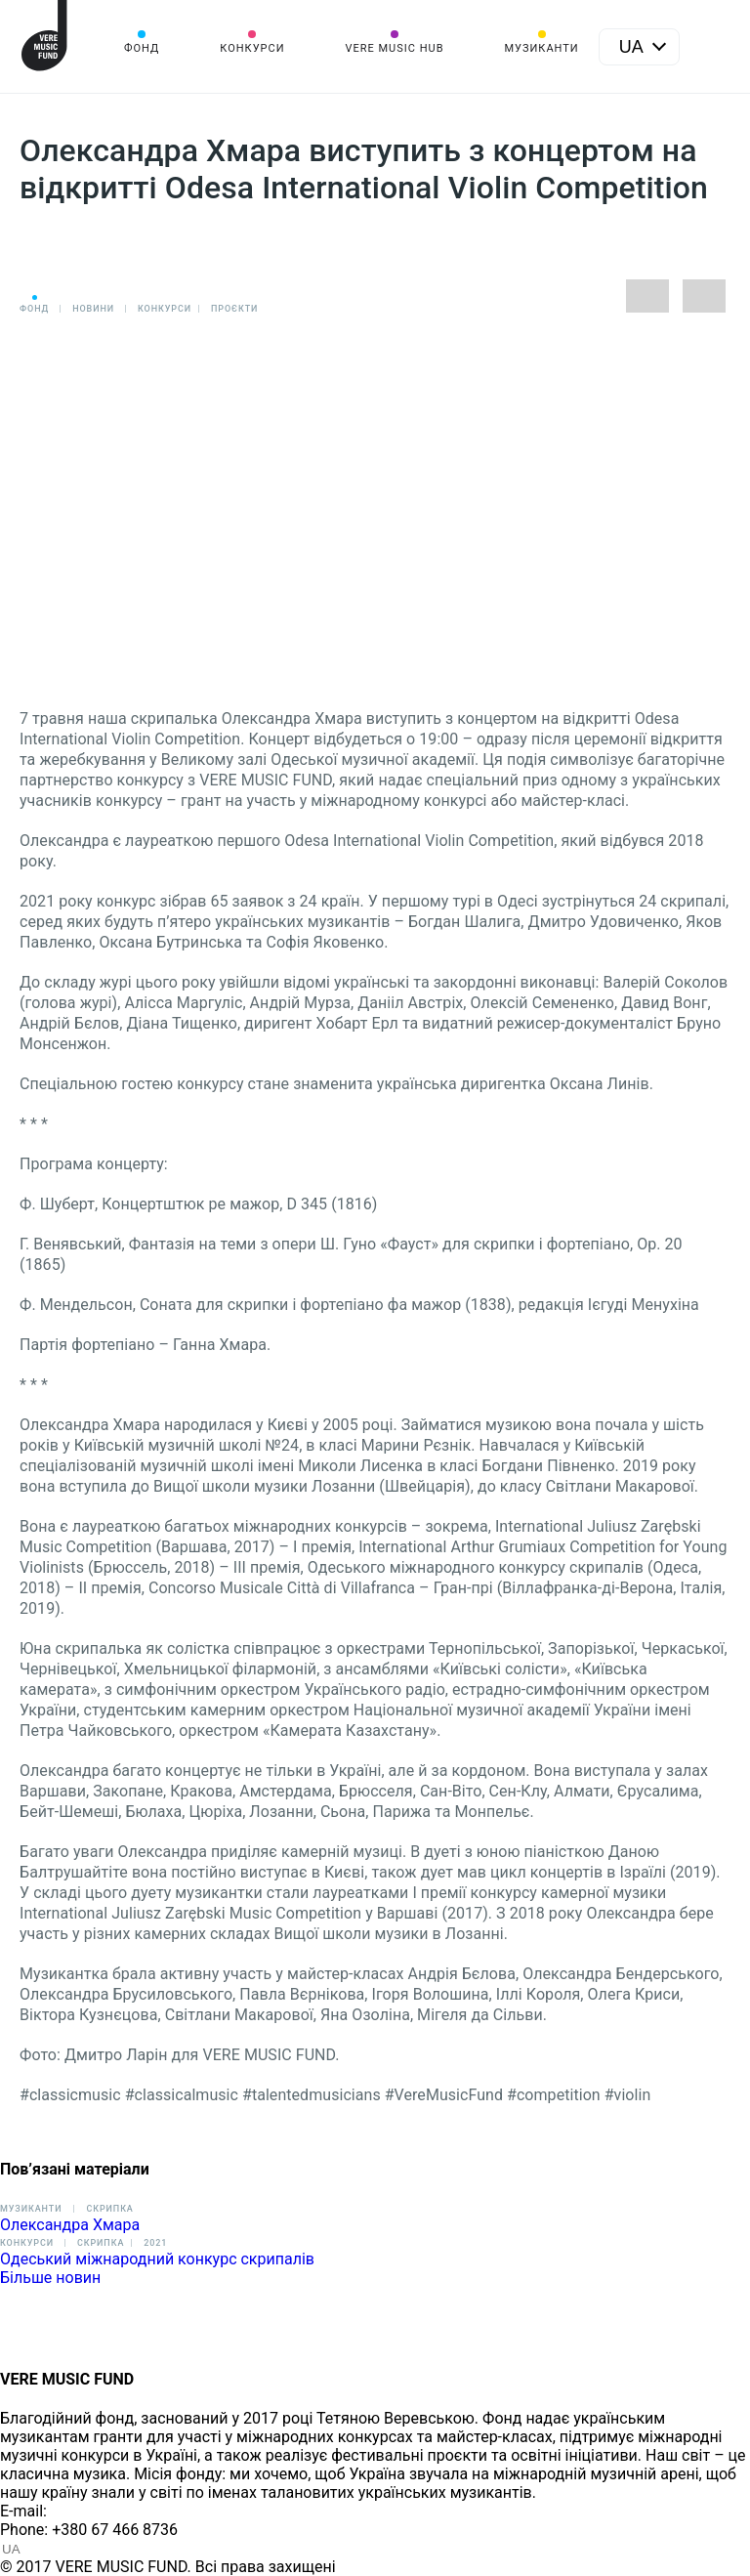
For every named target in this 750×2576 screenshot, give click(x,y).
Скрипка (109, 2209)
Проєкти (234, 309)
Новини (93, 309)
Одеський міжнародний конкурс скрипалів (157, 2259)
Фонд (141, 48)
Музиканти (541, 48)
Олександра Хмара (70, 2225)
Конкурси (252, 48)
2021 (155, 2243)
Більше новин (50, 2277)
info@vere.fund (103, 2511)
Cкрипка (100, 2243)
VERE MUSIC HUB (394, 48)
